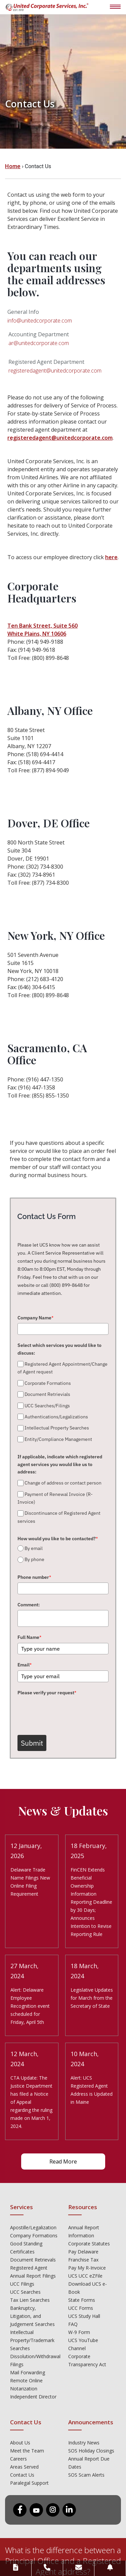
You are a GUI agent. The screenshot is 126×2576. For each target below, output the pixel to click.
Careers (18, 2459)
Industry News (83, 2442)
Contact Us (22, 2475)
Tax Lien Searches (30, 2300)
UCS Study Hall (84, 2316)
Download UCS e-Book (87, 2288)
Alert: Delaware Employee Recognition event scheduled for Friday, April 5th (30, 2006)
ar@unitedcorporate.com (38, 343)
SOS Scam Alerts (86, 2475)
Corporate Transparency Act (87, 2360)
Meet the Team (27, 2450)
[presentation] (68, 1711)
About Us (20, 2442)
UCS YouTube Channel (83, 2344)
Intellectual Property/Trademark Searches (32, 2340)
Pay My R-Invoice (87, 2268)
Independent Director (33, 2396)
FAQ (73, 2324)
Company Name (35, 1318)
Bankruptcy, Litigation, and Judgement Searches (32, 2316)
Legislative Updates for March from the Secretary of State (92, 1998)
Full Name (29, 1637)
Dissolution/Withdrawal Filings (34, 2360)
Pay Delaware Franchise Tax (83, 2255)
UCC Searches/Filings (47, 1406)
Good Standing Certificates (26, 2247)
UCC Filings (22, 2284)
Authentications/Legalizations (56, 1417)
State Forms (81, 2300)
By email (34, 1548)
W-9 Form (79, 2332)
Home (12, 166)
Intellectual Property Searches (57, 1428)
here (111, 557)
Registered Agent (28, 2268)
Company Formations (33, 2235)
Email (24, 1665)
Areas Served (24, 2467)
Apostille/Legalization (33, 2227)
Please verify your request (46, 1693)
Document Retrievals (33, 2259)
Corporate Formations (48, 1383)
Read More (63, 2161)
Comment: (28, 1605)
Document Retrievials (47, 1394)
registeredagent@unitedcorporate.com (54, 370)
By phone (34, 1560)
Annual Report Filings (33, 2276)
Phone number (34, 1577)
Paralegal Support (29, 2483)
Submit (32, 1743)
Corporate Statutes (89, 2243)
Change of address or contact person (63, 1483)
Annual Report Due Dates (89, 2463)
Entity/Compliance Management (58, 1439)
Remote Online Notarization (26, 2384)
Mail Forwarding (27, 2372)
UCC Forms (80, 2308)
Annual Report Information (83, 2231)
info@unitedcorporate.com (39, 320)
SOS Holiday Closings (91, 2450)
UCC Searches (25, 2292)
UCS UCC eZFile (85, 2276)
